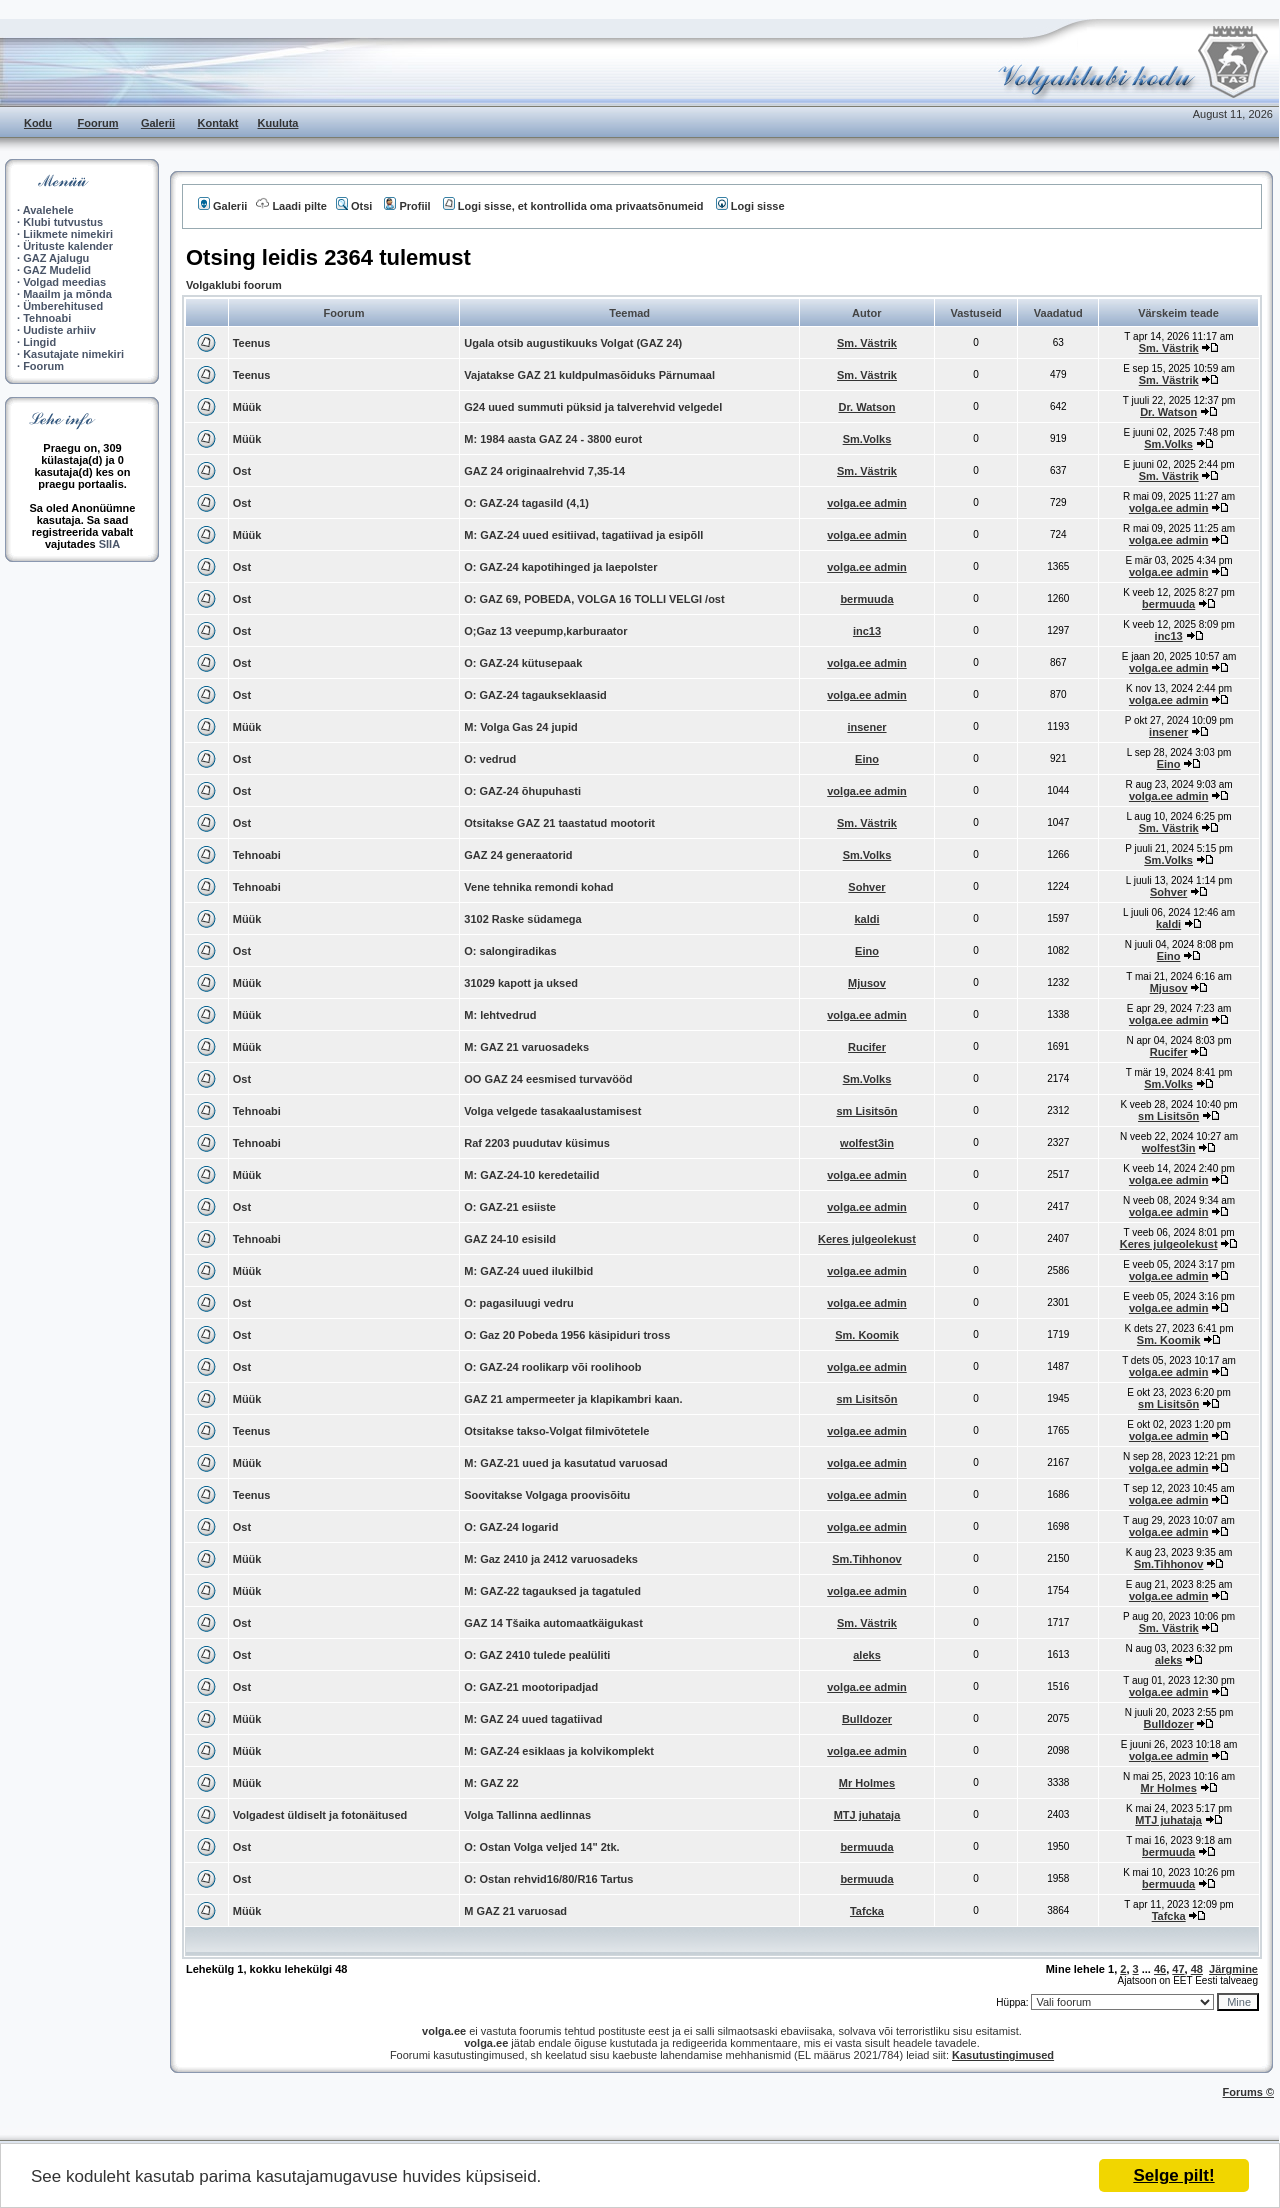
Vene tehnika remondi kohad (538, 887)
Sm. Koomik (867, 1335)
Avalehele (48, 210)
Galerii (158, 123)
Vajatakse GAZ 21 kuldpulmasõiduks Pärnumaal (589, 375)
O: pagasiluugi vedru (518, 1303)
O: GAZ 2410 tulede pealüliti (537, 1655)
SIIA (109, 544)
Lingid (39, 342)
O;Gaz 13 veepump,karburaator (545, 631)
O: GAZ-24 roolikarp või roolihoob (552, 1367)
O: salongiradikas (510, 951)
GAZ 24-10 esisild (510, 1239)
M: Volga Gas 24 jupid (520, 727)
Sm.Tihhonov (866, 1559)
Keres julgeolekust (867, 1239)
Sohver (866, 887)
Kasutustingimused (1003, 2055)
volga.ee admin (866, 503)
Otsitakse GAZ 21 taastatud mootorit (559, 823)
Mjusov (867, 983)
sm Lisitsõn (866, 1111)
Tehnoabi (47, 318)
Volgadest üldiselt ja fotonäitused (320, 1815)
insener (866, 727)
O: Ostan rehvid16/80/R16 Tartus (548, 1879)
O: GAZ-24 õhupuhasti (522, 791)
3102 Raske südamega (522, 919)
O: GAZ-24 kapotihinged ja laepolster (560, 567)
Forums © (1249, 2092)
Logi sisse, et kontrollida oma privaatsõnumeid (573, 206)
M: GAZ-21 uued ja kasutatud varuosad (566, 1463)
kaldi (866, 919)
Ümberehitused (63, 306)
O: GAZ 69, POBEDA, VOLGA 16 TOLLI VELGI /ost (594, 599)
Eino (867, 759)
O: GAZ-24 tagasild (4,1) (526, 503)
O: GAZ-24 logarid (511, 1527)
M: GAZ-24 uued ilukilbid (528, 1271)
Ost (242, 471)
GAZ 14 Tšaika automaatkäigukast (553, 1623)
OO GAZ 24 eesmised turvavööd (548, 1079)
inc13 (867, 631)
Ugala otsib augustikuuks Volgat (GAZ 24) (573, 343)
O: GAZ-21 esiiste (510, 1207)
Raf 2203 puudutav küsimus (537, 1143)
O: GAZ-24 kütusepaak (523, 663)
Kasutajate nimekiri (73, 354)
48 (1197, 1969)
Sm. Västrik (867, 343)
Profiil (407, 206)
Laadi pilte (291, 206)
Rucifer (867, 1047)
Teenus (252, 343)
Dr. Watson (866, 407)
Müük (247, 407)
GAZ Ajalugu (56, 258)
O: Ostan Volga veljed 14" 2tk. (541, 1847)
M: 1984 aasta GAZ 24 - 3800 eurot (553, 439)
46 (1160, 1969)
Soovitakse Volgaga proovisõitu (547, 1495)
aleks (867, 1655)
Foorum (98, 123)
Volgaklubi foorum (234, 285)
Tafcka (867, 1911)
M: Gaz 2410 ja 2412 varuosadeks (551, 1559)
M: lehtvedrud (500, 1015)
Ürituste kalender (68, 246)
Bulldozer (867, 1719)
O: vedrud (490, 759)
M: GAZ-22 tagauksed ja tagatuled (552, 1591)
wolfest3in (867, 1143)
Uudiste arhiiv (59, 330)
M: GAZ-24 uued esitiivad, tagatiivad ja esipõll (583, 535)
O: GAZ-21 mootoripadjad (531, 1687)
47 (1178, 1969)
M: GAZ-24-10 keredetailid (531, 1175)
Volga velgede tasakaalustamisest (552, 1111)
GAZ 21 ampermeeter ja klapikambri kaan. (573, 1399)
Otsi (354, 206)
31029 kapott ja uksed (521, 983)
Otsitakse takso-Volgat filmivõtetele (556, 1431)
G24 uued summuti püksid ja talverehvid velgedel (593, 407)
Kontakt (218, 123)
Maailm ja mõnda (67, 294)
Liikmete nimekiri (68, 234)
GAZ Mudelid (57, 270)
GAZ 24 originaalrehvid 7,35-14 (544, 471)
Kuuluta (278, 123)
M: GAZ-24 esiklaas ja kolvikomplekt (559, 1751)
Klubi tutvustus (63, 222)
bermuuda (866, 599)
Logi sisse (750, 206)
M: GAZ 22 (491, 1783)
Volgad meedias (64, 282)
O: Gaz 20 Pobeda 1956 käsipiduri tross (567, 1335)
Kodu (38, 123)
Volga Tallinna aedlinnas (527, 1815)
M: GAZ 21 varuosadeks (526, 1047)
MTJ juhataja (867, 1815)
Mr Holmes (867, 1783)
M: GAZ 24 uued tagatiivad (533, 1719)
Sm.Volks (867, 439)
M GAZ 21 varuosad (515, 1911)
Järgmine (1233, 1969)
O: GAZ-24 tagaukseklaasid (535, 695)
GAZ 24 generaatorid (518, 855)
